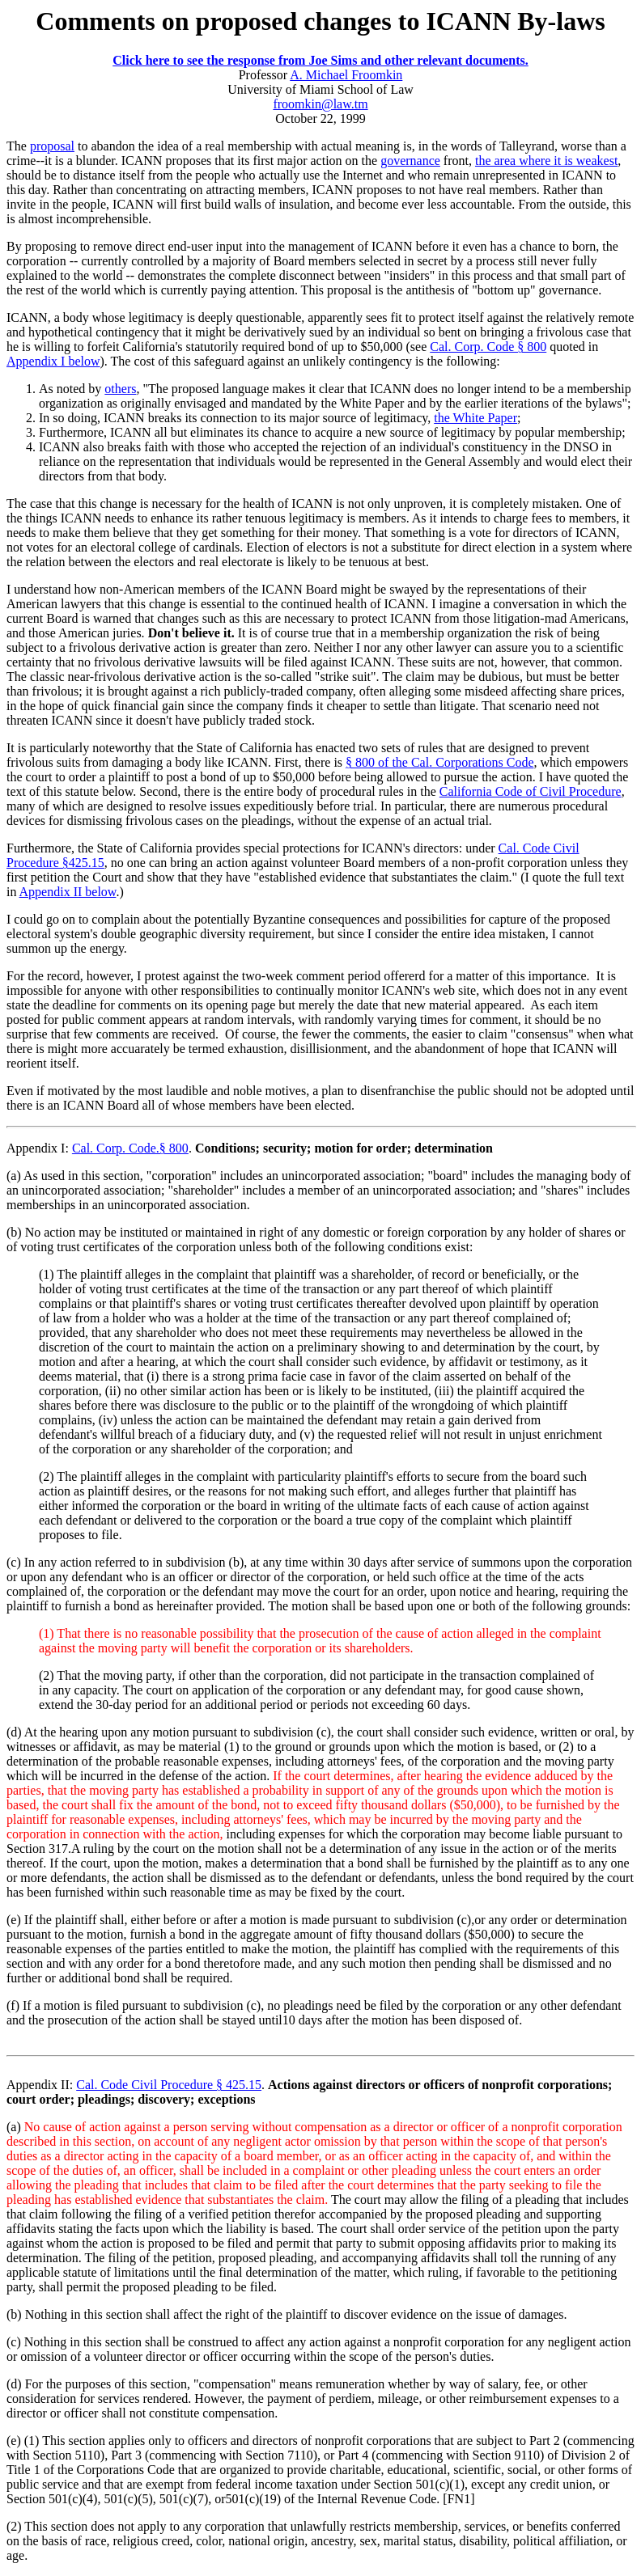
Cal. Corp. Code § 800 (488, 346)
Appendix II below (68, 892)
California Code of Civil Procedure (530, 791)
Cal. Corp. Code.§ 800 (130, 1148)
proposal (52, 146)
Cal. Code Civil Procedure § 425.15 (168, 2085)
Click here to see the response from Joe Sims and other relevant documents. (320, 60)
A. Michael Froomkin (346, 75)
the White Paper (475, 418)
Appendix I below (53, 361)
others (120, 388)
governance (410, 160)
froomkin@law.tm (320, 104)
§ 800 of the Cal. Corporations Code (439, 762)
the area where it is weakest (546, 160)
